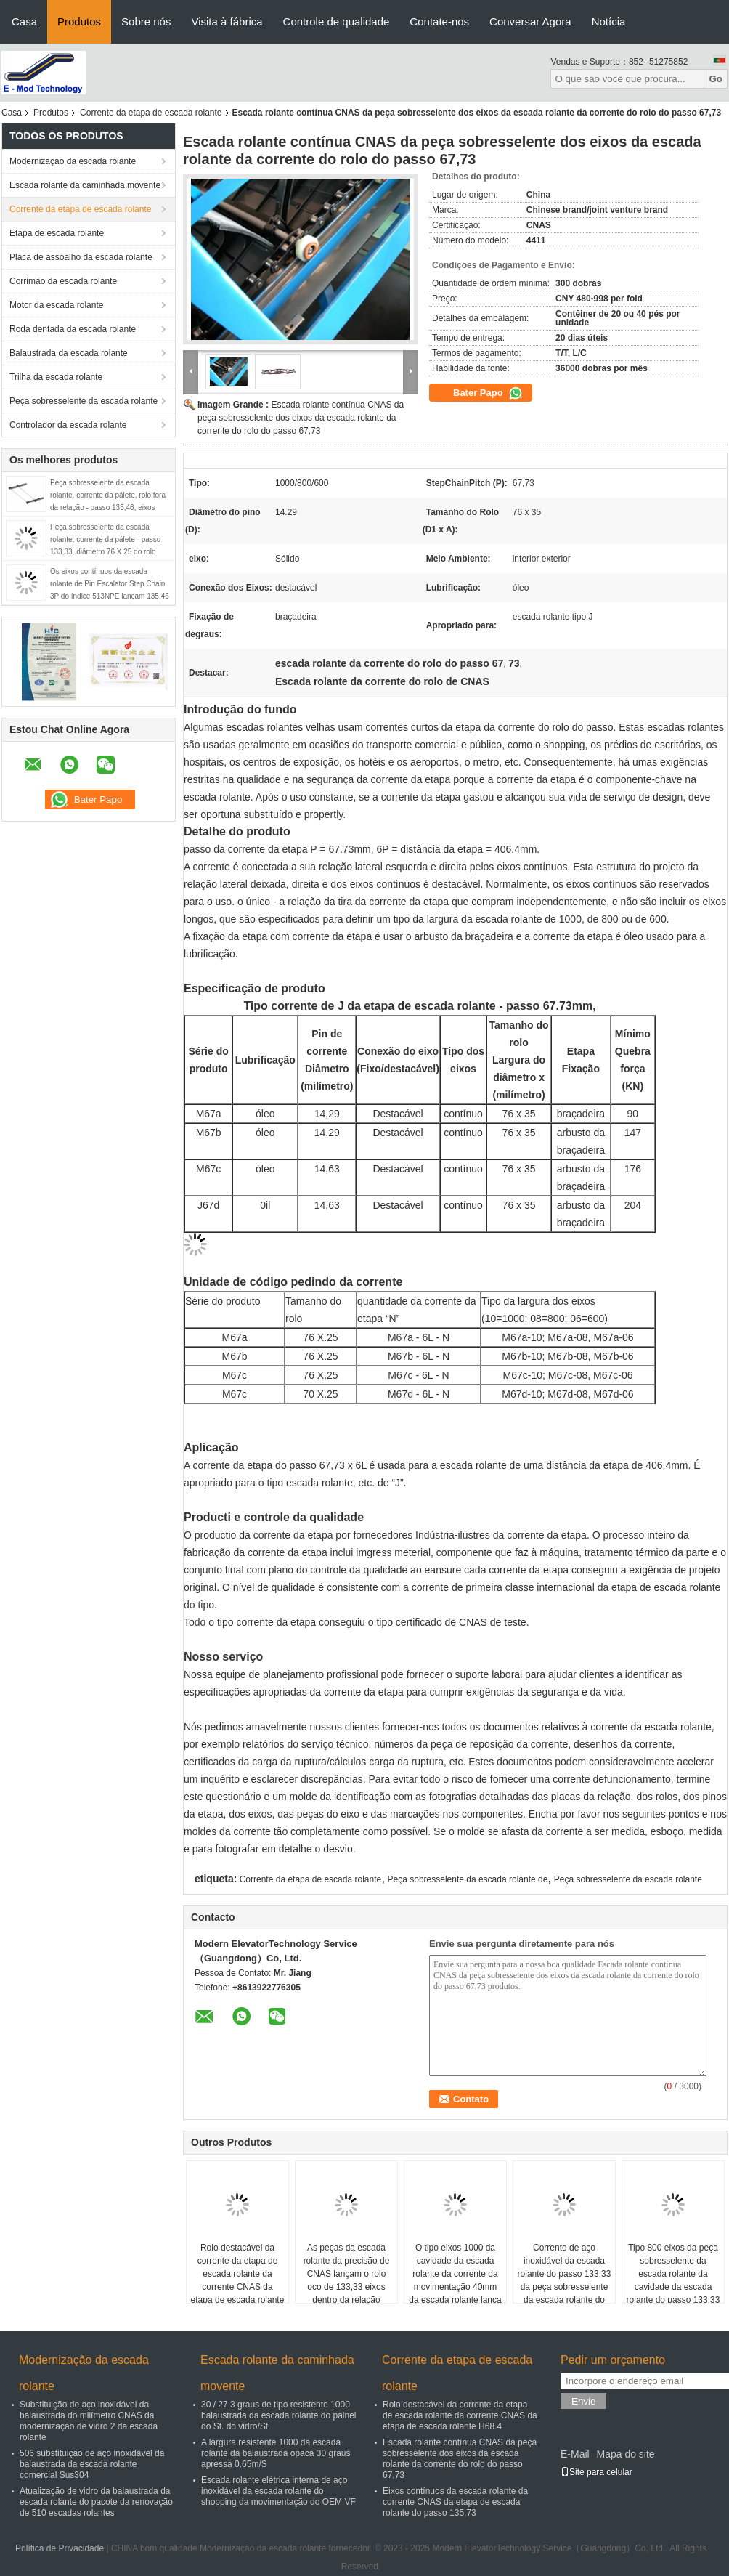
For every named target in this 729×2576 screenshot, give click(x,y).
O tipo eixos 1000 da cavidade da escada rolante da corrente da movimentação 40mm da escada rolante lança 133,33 (455, 2280)
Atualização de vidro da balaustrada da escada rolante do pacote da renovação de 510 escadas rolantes (96, 2502)
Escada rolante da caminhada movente (84, 185)
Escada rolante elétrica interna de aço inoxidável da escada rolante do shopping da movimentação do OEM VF (278, 2491)
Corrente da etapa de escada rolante (150, 113)
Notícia (609, 21)
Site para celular (596, 2472)
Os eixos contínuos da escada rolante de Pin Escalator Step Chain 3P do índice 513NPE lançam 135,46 (109, 583)
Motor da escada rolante (56, 305)
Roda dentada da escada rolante (72, 329)
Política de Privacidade (59, 2548)
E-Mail (575, 2454)
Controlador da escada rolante (67, 425)
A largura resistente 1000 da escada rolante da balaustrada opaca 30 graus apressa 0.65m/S (275, 2453)
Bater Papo (488, 393)
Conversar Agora (530, 21)
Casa (24, 21)
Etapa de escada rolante (56, 233)
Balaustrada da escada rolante (68, 353)
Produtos (79, 21)
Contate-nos (439, 21)
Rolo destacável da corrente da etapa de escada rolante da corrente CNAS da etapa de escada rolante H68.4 (238, 2280)
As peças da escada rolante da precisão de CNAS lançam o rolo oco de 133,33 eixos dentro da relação (347, 2274)
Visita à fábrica (226, 21)
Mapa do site (625, 2454)
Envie (583, 2401)
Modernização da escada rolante (72, 161)
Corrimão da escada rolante (63, 281)
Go (715, 78)
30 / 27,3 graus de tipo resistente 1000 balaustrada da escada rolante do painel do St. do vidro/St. (279, 2415)
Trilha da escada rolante (55, 377)
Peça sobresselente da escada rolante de (468, 1879)
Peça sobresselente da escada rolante (83, 401)
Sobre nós (146, 21)
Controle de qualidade (336, 21)
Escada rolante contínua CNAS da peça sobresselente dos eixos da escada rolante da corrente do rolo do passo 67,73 (300, 418)
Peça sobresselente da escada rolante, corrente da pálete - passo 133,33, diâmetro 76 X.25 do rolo (105, 539)
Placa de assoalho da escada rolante (80, 257)
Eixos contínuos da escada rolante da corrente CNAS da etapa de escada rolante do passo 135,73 (455, 2502)
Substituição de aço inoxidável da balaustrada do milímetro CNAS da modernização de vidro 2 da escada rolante (89, 2420)
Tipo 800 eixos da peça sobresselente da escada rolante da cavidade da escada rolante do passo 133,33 (673, 2274)
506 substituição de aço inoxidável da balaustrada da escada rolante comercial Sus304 (92, 2464)
